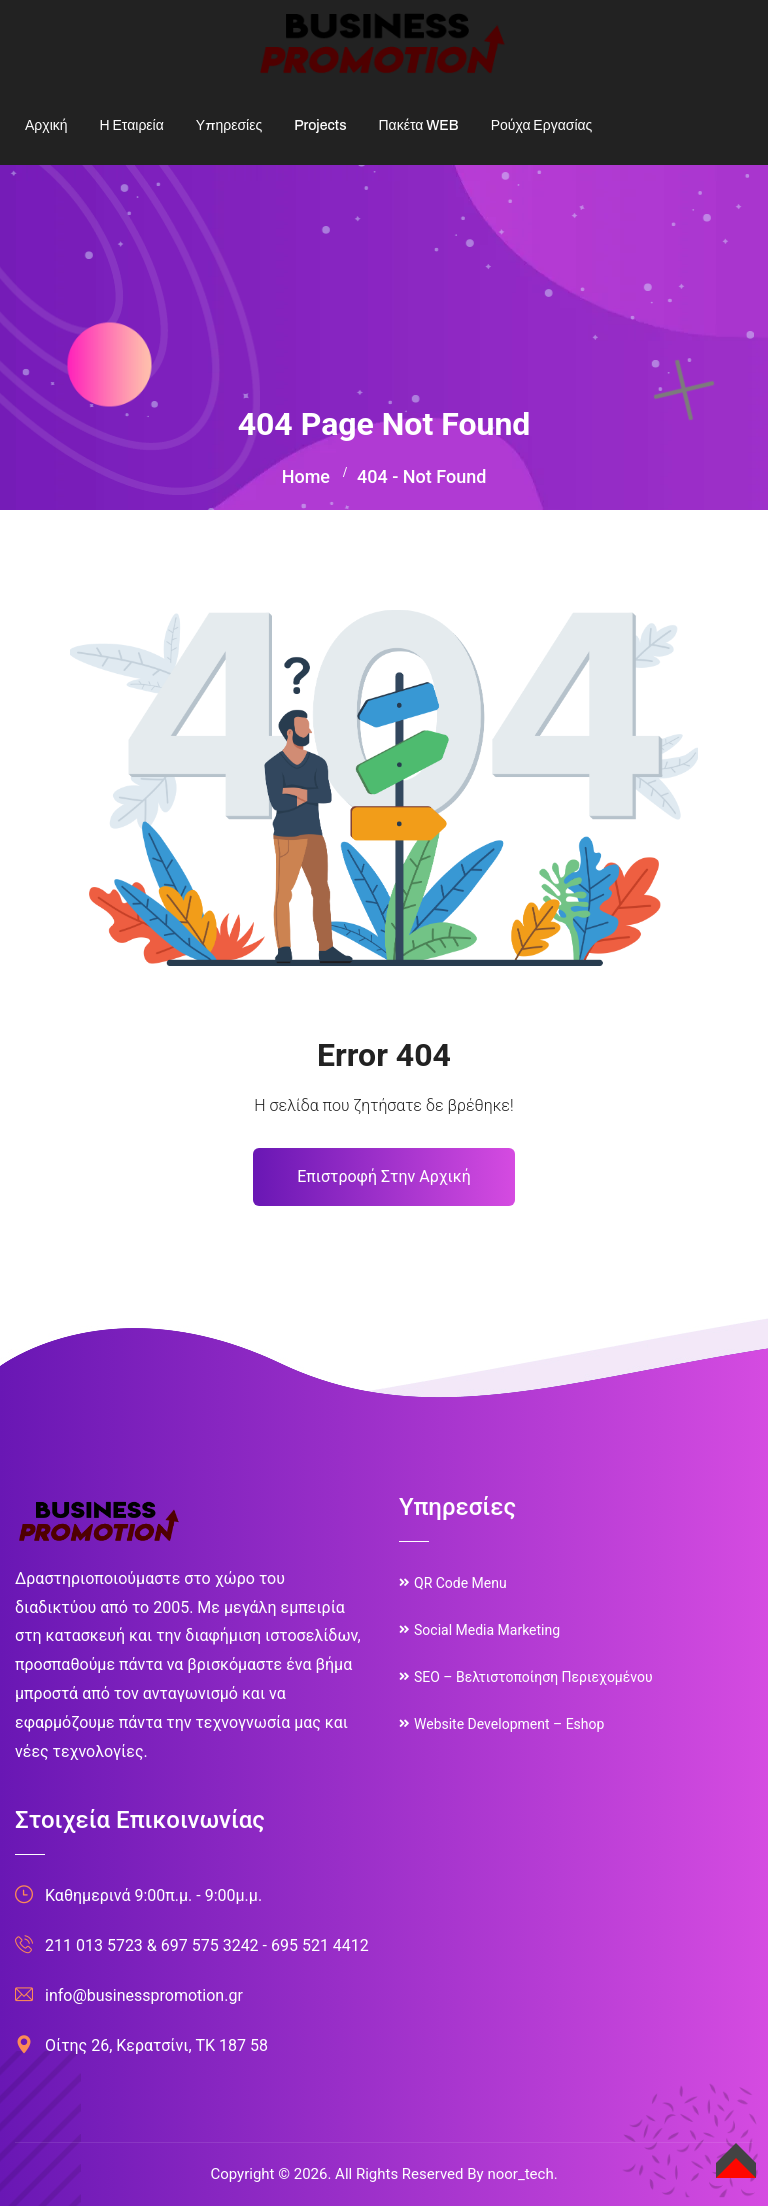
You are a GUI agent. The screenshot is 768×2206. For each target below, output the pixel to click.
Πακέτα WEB (418, 125)
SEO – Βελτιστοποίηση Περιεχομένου (533, 1677)
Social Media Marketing (487, 1630)
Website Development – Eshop (509, 1724)
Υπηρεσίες (229, 125)
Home (306, 476)
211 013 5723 (94, 1945)
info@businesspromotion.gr (144, 1995)
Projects (320, 125)
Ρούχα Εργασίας (542, 125)
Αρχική (46, 125)
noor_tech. (522, 2174)
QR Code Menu (460, 1583)
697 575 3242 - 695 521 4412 (265, 1945)
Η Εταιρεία (132, 125)
